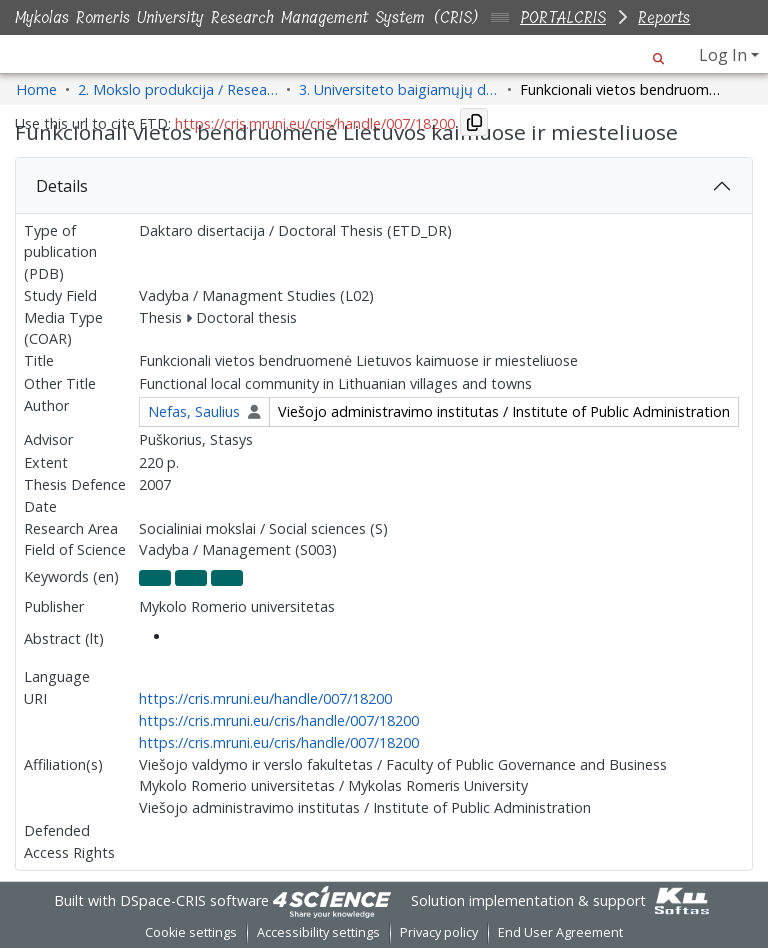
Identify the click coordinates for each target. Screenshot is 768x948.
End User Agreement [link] (560, 932)
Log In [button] (725, 55)
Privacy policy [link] (439, 932)
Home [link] (36, 89)
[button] (658, 55)
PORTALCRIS (563, 17)
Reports (664, 17)
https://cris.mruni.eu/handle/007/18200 (265, 698)
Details (62, 186)
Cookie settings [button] (191, 932)
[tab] (384, 186)
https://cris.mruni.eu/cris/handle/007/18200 (279, 720)
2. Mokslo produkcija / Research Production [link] (178, 89)
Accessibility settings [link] (318, 932)
